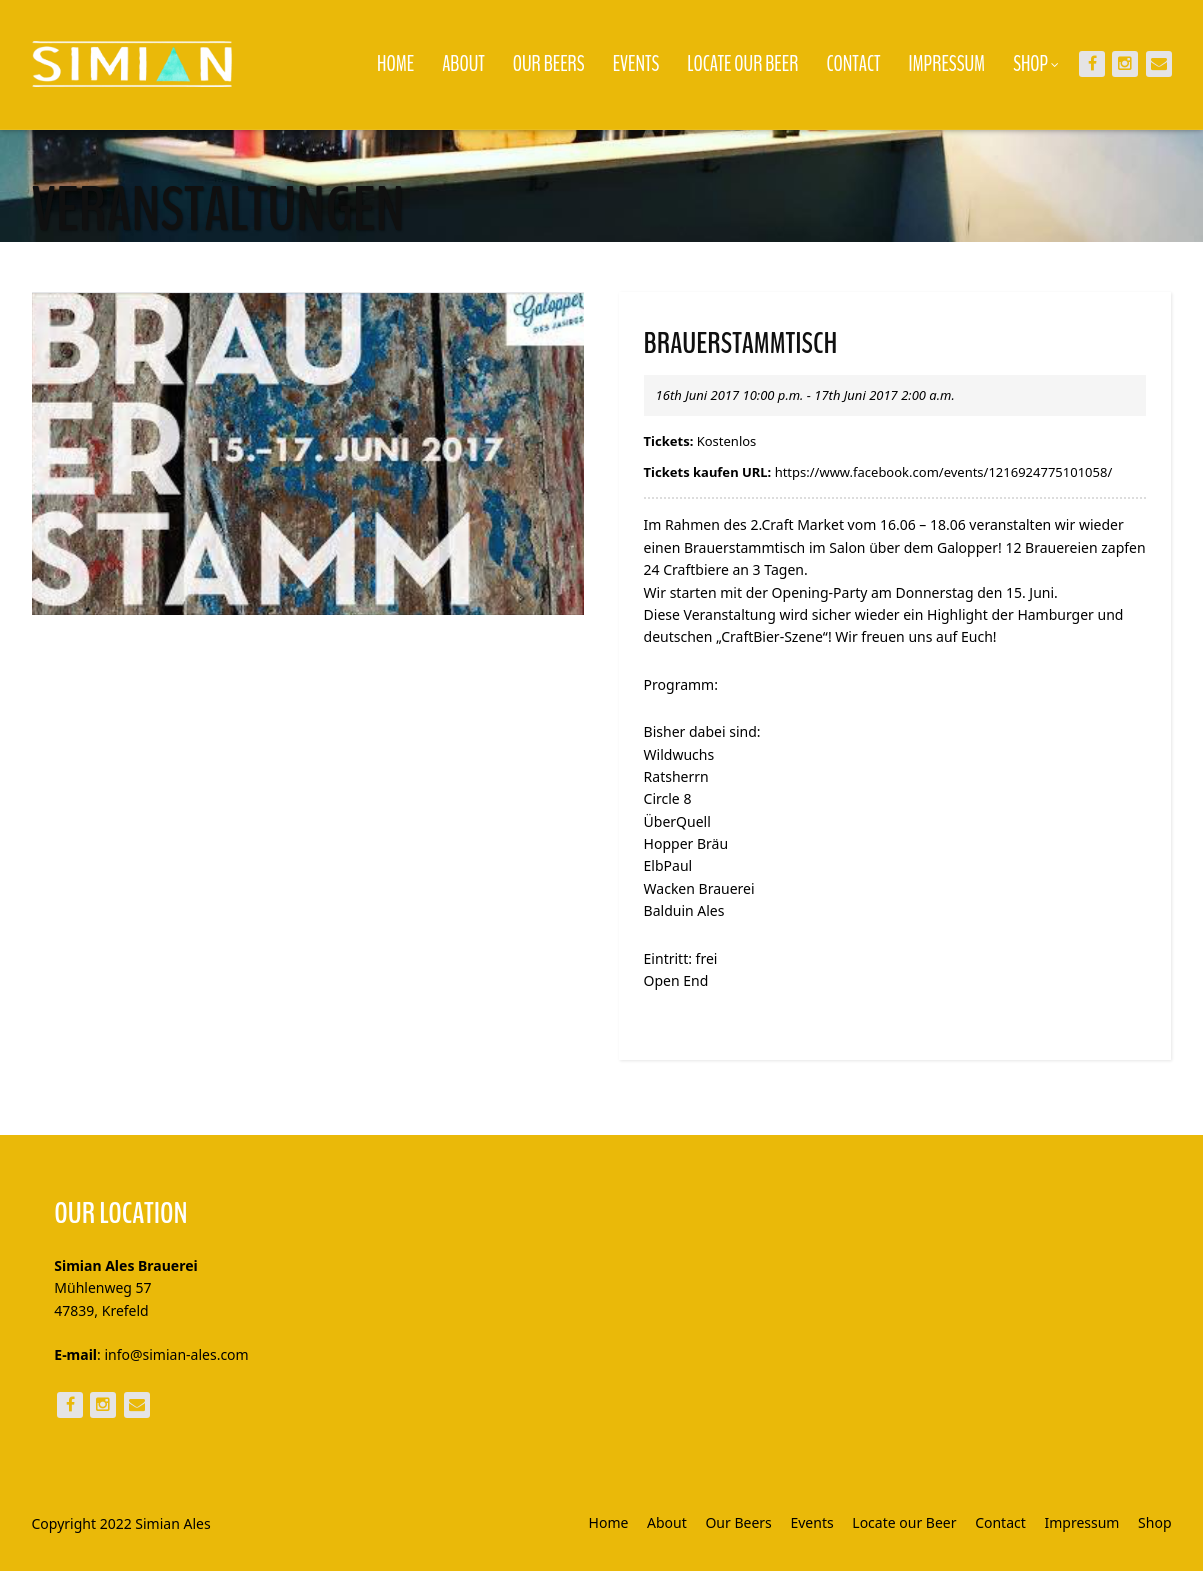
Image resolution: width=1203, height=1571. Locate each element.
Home (395, 64)
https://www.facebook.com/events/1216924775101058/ (944, 472)
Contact (853, 64)
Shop (1036, 64)
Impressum (947, 64)
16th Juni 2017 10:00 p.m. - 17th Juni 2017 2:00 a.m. (805, 395)
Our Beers (549, 64)
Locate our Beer (742, 64)
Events (636, 64)
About (463, 64)
